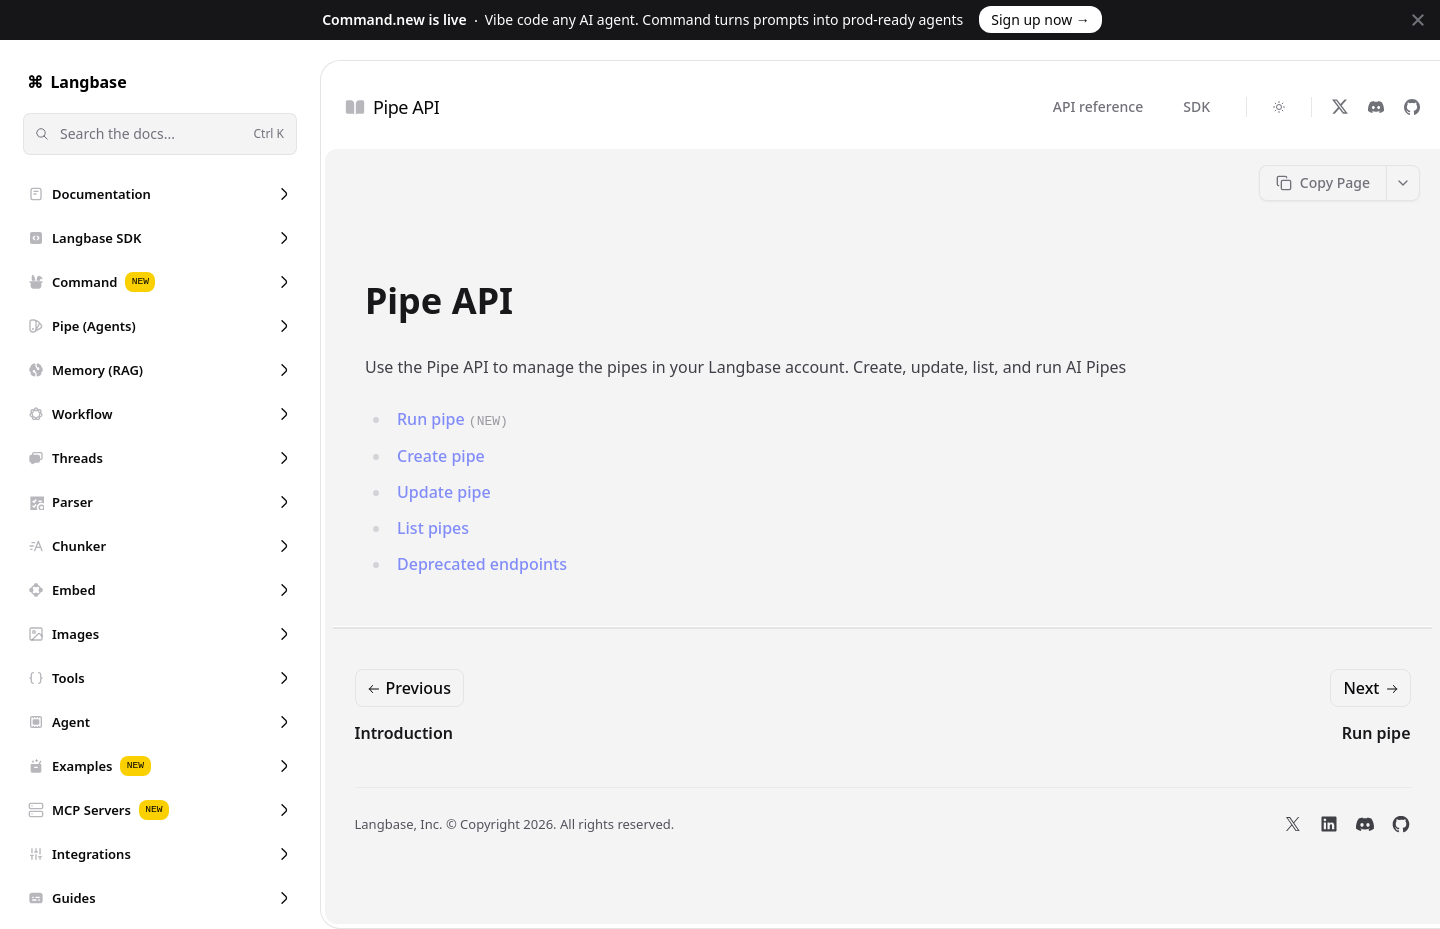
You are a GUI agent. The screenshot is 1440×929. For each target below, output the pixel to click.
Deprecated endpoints (482, 564)
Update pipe (444, 492)
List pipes (433, 528)
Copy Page (1323, 182)
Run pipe (431, 419)
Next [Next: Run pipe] (1372, 688)
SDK (1196, 106)
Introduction (404, 733)
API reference (1098, 106)
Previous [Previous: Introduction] (407, 688)
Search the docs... (158, 134)
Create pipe (441, 456)
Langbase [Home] (75, 82)
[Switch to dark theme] (1279, 107)
